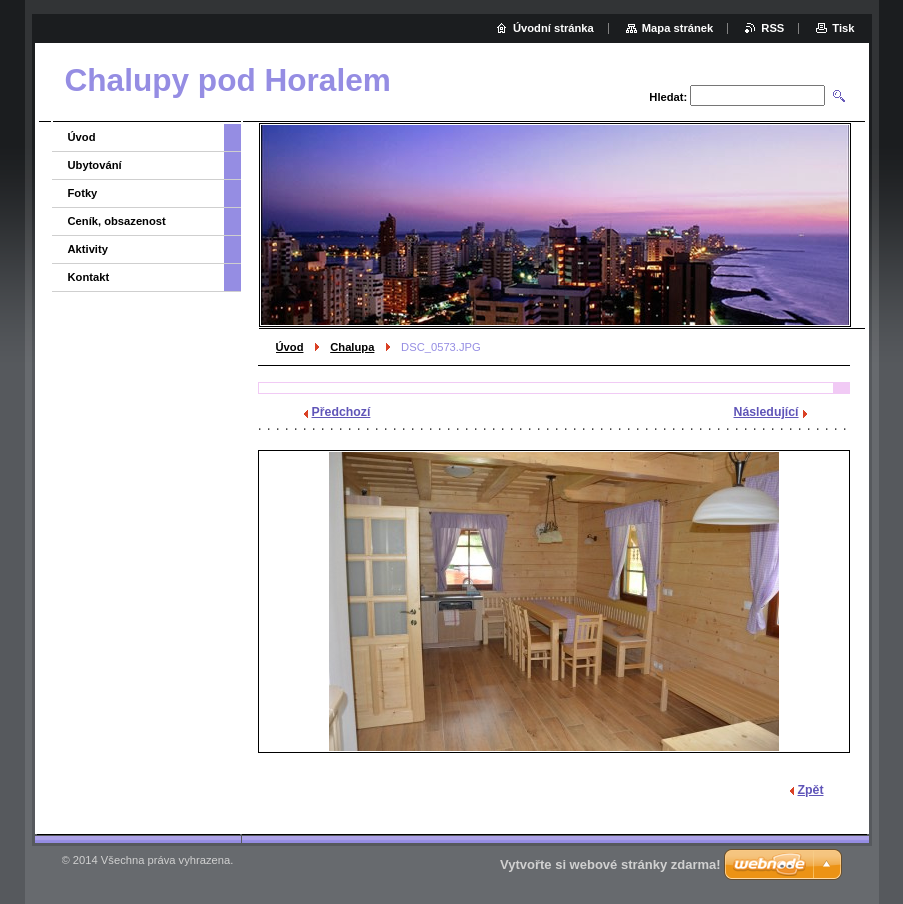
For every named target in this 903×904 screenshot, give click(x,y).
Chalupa (352, 347)
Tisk (843, 28)
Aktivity (88, 249)
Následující (766, 412)
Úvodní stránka (553, 28)
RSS (772, 28)
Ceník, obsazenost (117, 221)
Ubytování (95, 165)
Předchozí (341, 412)
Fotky (83, 193)
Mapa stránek (678, 28)
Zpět (811, 790)
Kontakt (89, 277)
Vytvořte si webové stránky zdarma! (610, 864)
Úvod (290, 347)
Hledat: (668, 97)
